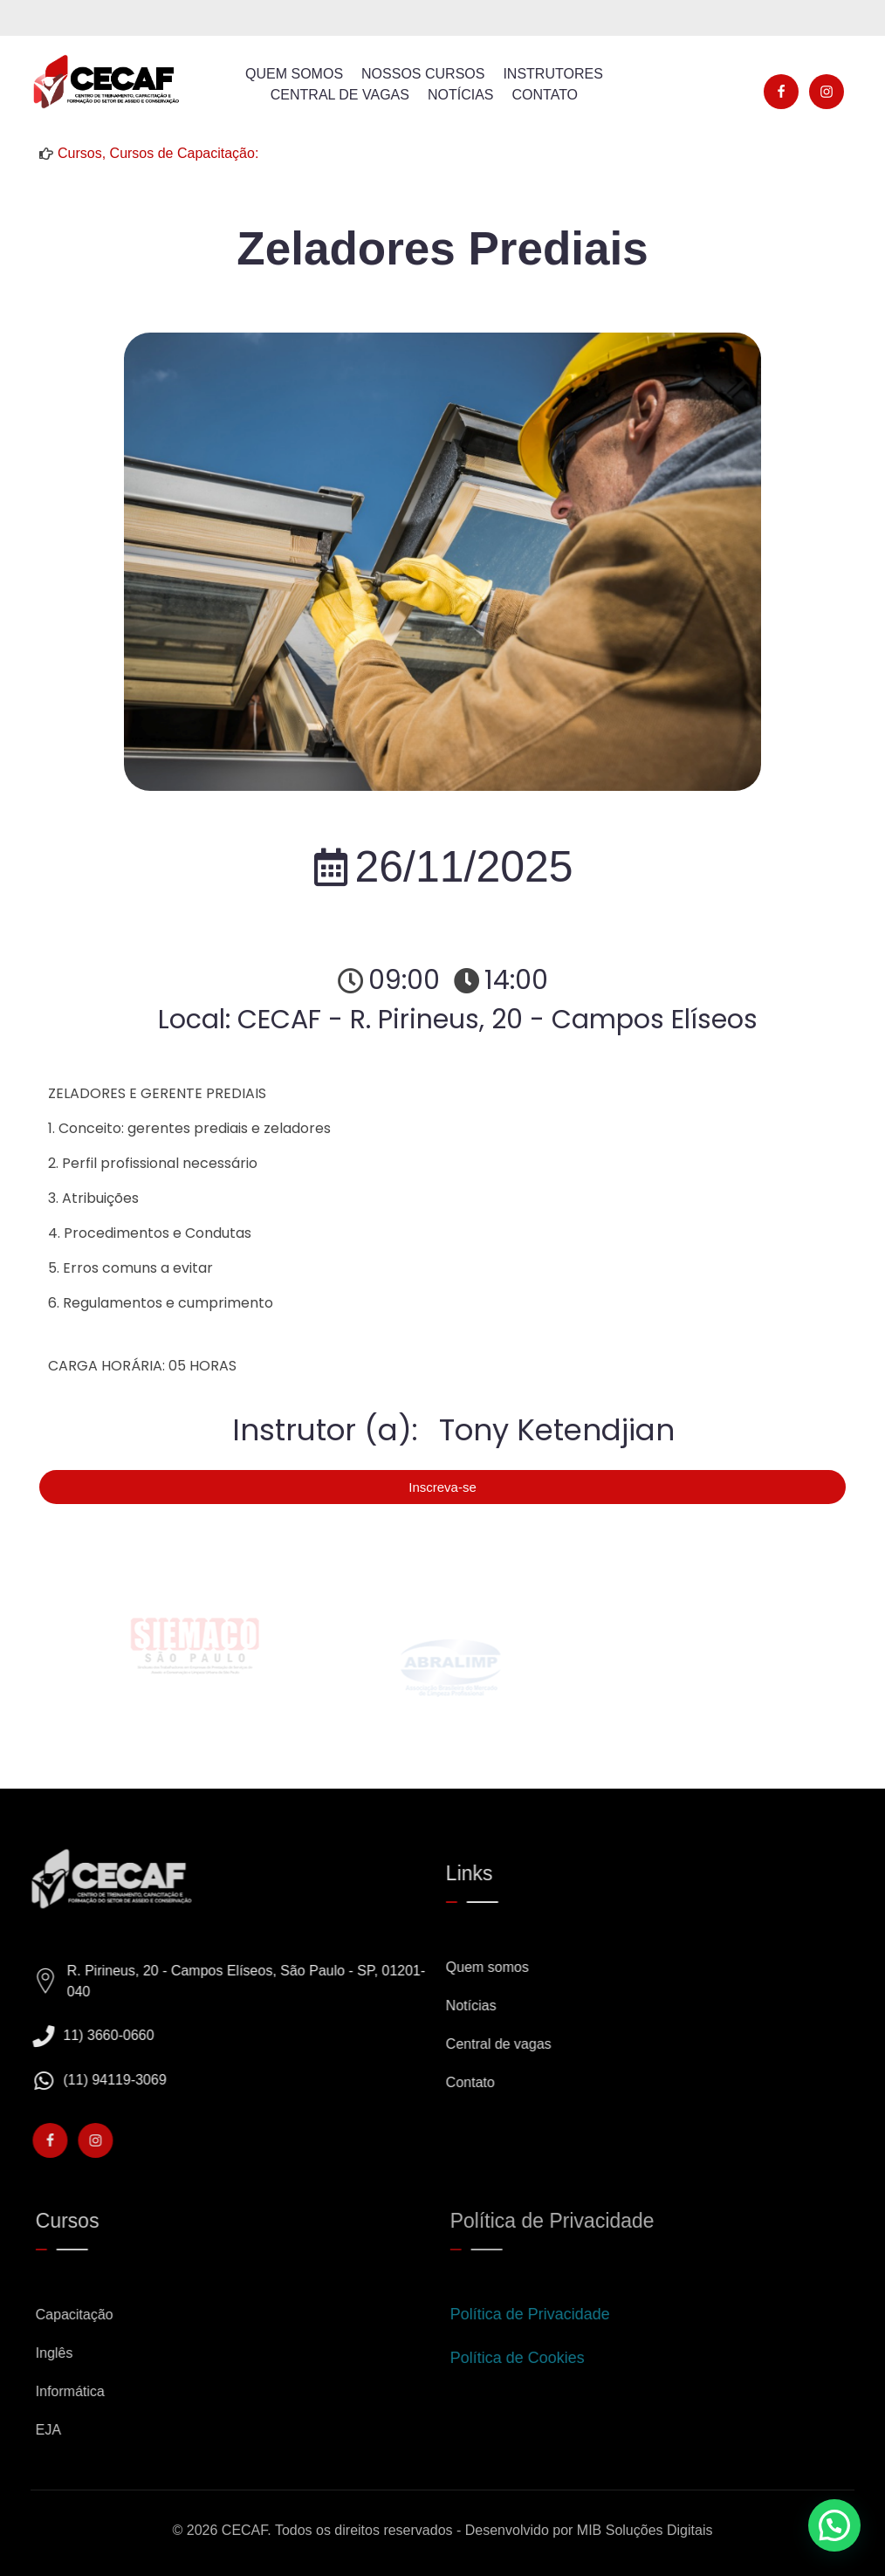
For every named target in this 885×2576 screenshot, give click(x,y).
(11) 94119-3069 (127, 2079)
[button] (834, 2525)
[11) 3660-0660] (56, 2036)
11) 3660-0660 (121, 2035)
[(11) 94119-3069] (56, 2081)
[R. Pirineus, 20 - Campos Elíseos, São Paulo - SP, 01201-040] (58, 1981)
